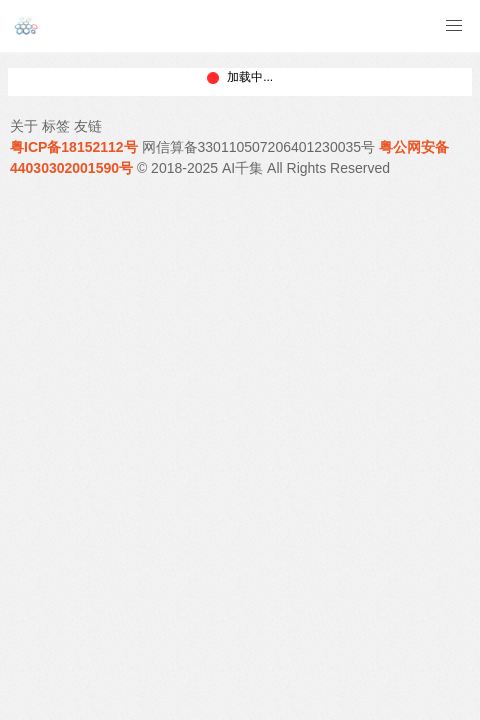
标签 (56, 126)
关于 (24, 126)
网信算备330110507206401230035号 (259, 147)
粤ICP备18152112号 (74, 147)
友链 (88, 126)
